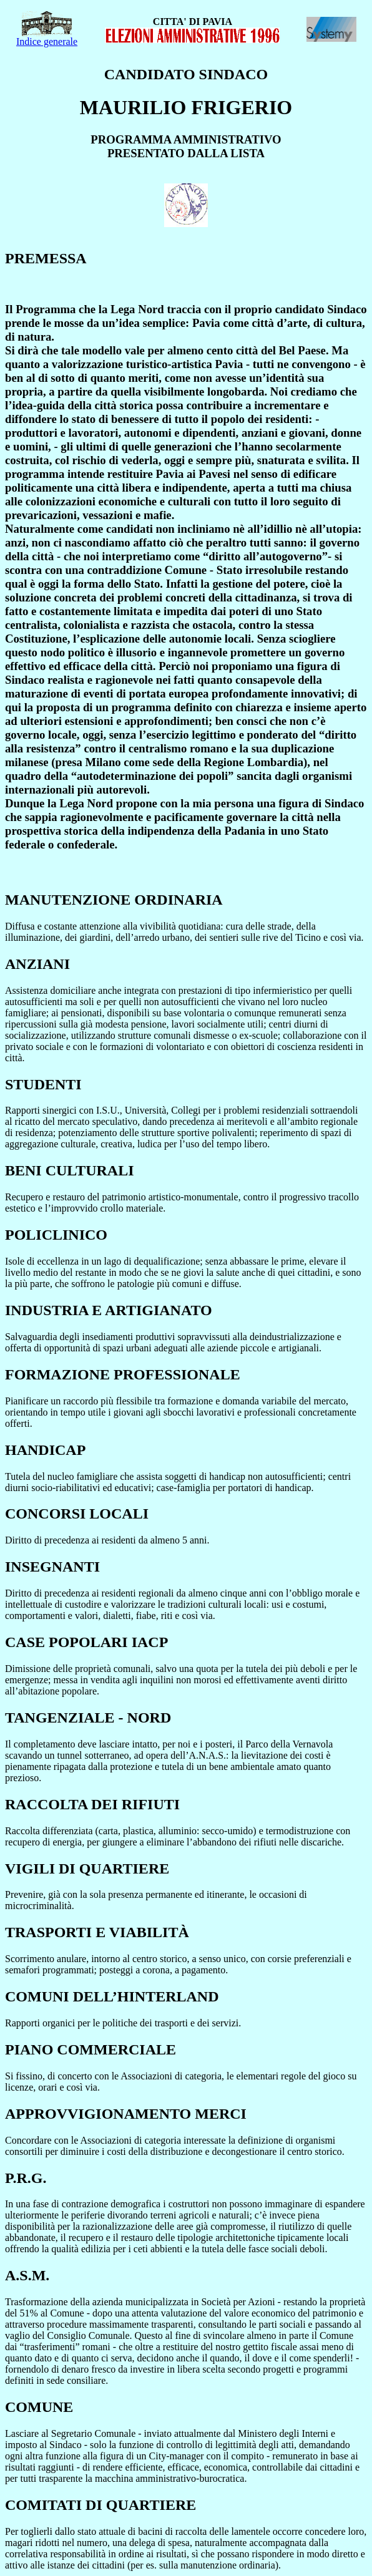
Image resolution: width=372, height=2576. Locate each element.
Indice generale (46, 37)
